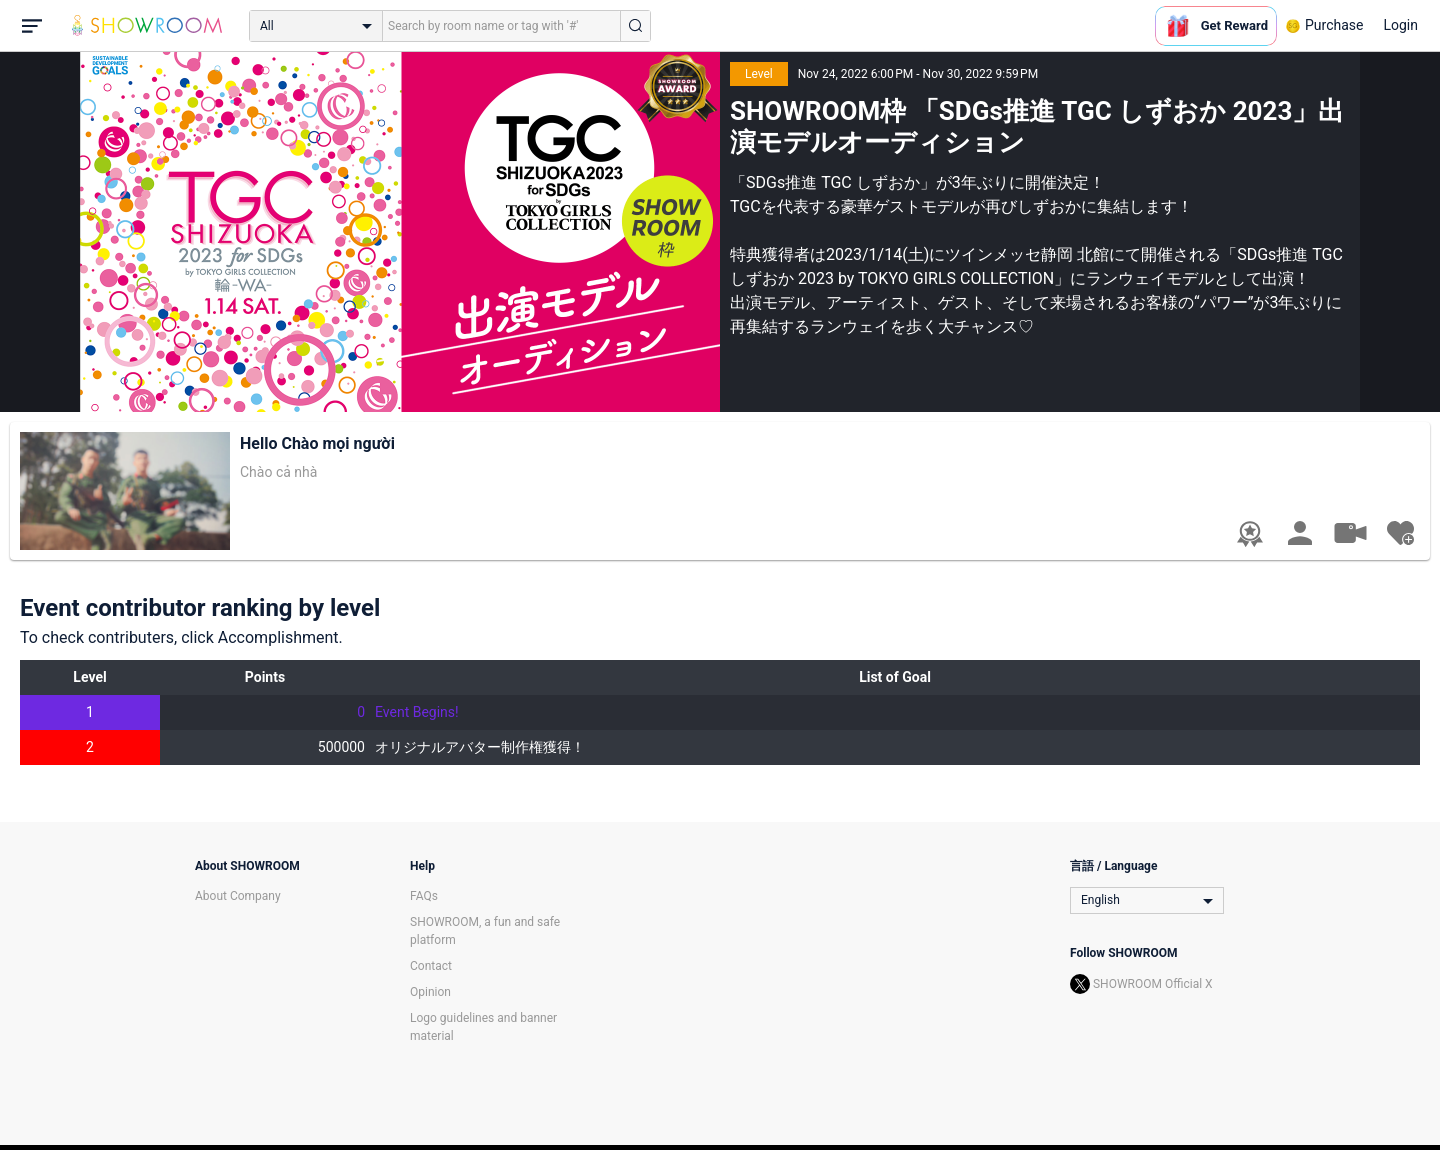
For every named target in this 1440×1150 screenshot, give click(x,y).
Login (1400, 25)
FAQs (424, 896)
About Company (238, 896)
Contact (431, 966)
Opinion (430, 992)
